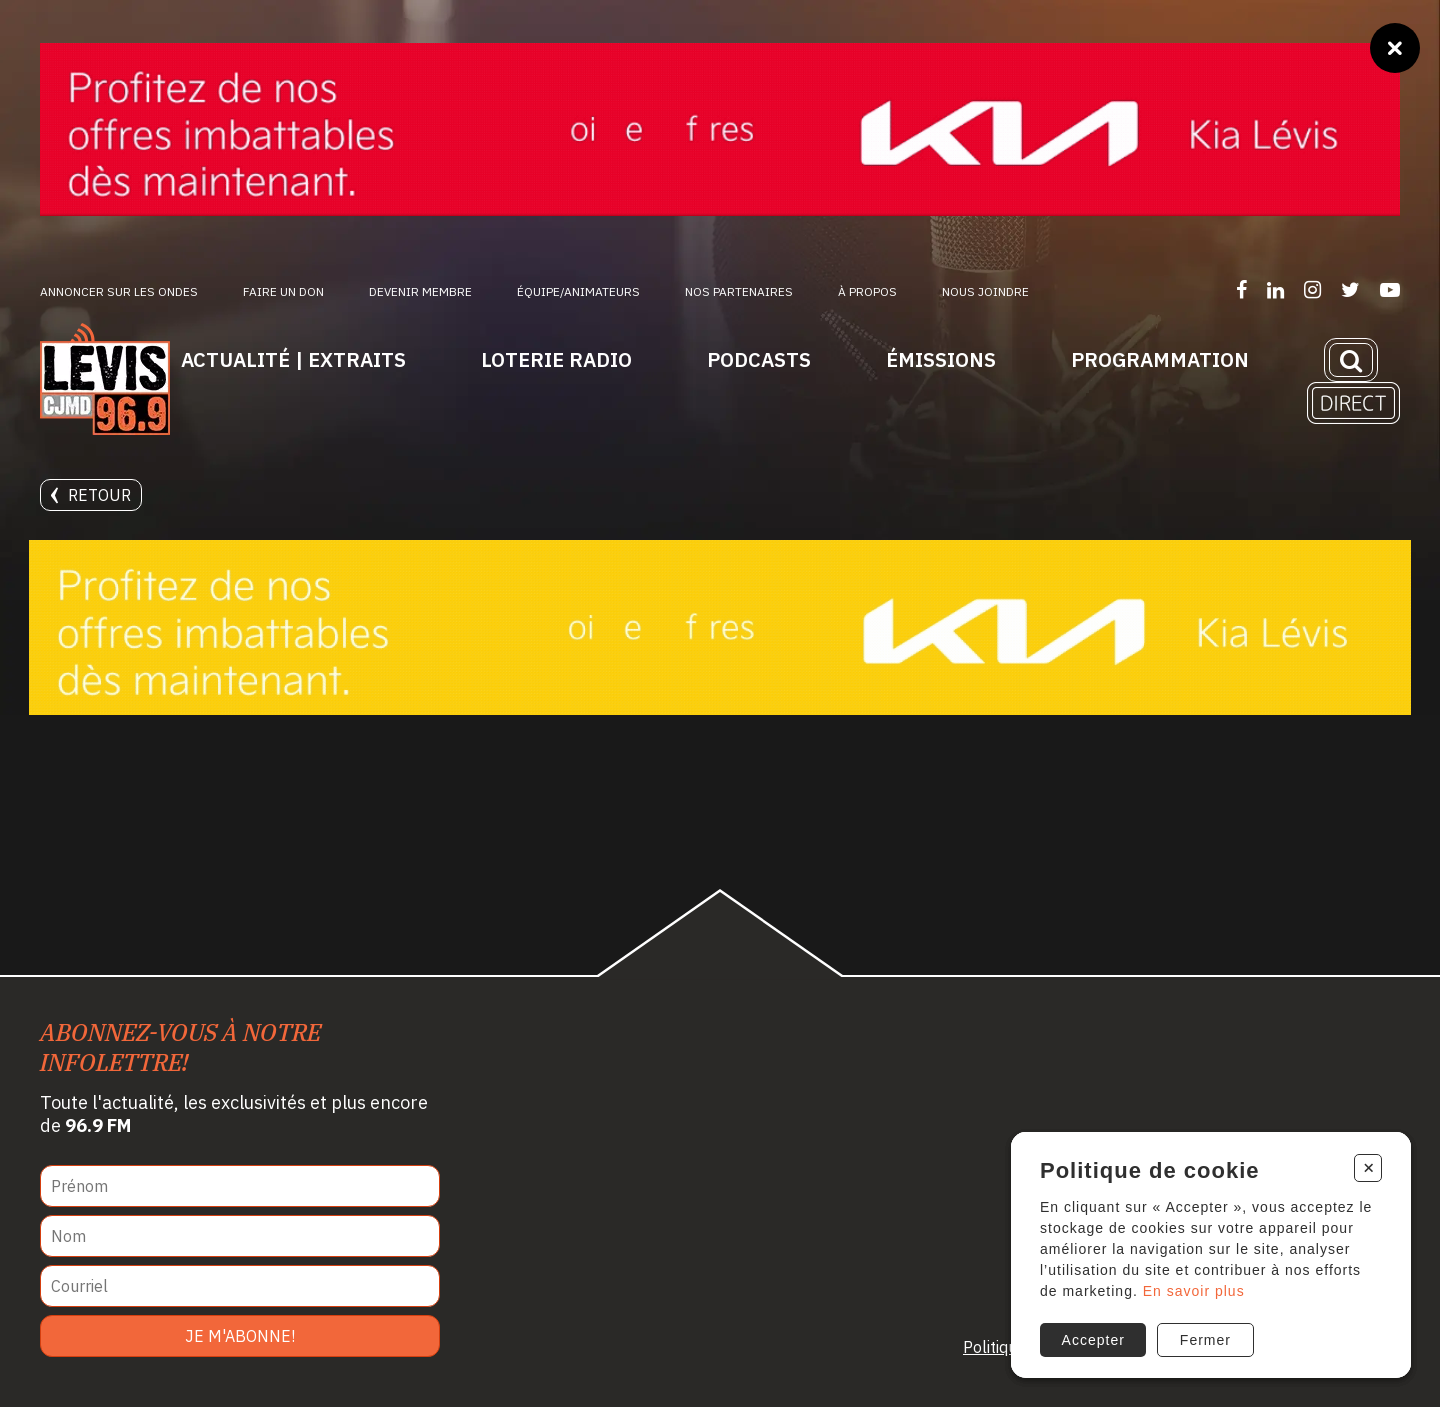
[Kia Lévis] (720, 129)
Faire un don (283, 291)
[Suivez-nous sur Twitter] (1350, 289)
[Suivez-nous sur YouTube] (1390, 289)
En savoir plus (1194, 1291)
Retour (91, 495)
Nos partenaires (739, 291)
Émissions (941, 359)
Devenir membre (420, 291)
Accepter (1093, 1340)
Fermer (1205, 1340)
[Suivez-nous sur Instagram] (1312, 289)
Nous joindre (985, 291)
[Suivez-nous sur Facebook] (1241, 289)
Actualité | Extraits (293, 359)
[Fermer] (1395, 48)
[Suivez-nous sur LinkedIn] (1275, 289)
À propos (867, 291)
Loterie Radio (556, 359)
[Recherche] (1351, 360)
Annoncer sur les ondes (119, 291)
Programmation (1160, 359)
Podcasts (759, 359)
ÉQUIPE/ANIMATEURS (578, 291)
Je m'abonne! (240, 1336)
